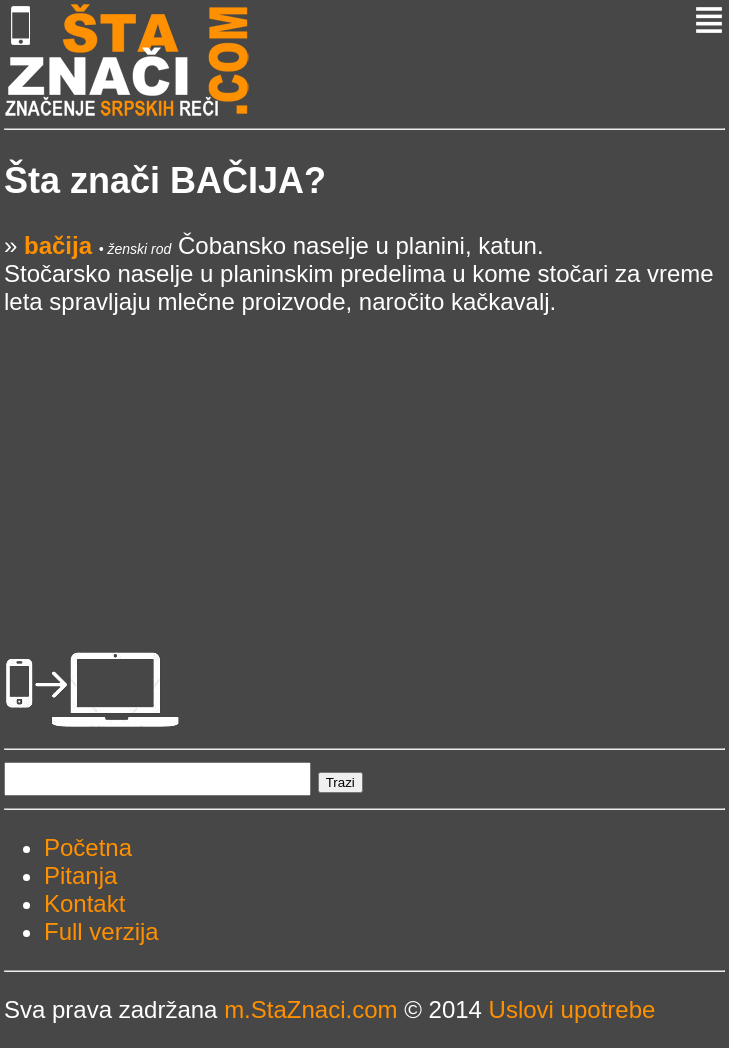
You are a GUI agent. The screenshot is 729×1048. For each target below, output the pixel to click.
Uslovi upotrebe (572, 1009)
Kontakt (84, 903)
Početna (88, 847)
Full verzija (101, 931)
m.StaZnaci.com (310, 1009)
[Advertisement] (364, 456)
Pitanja (80, 875)
